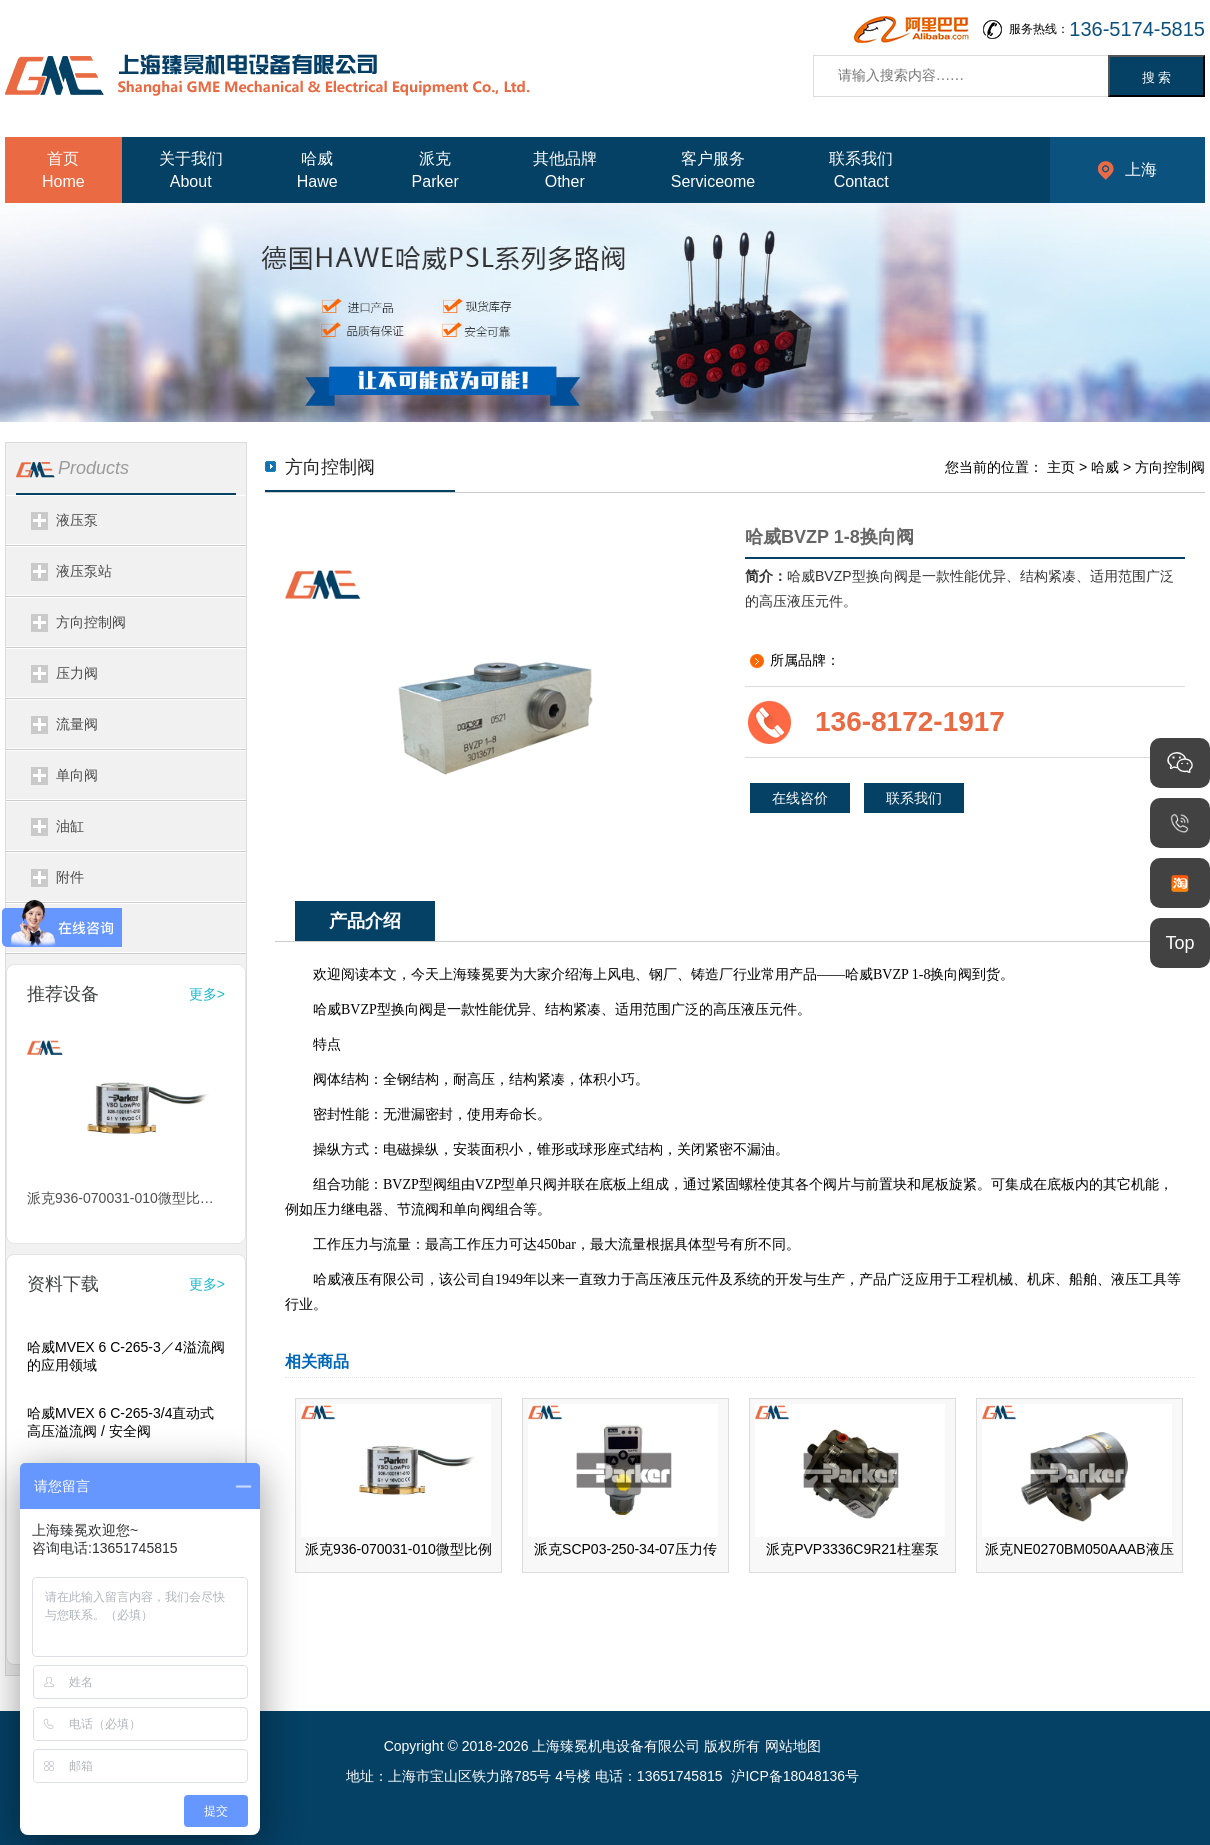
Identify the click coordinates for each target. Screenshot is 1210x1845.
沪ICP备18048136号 (795, 1776)
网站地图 (793, 1746)
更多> (207, 994)
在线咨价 (800, 798)
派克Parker (435, 170)
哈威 (1105, 467)
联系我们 (914, 798)
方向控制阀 (1170, 467)
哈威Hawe (317, 170)
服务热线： (1107, 29)
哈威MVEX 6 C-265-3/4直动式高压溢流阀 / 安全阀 (121, 1422)
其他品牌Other (565, 170)
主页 (1061, 467)
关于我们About (191, 170)
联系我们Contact (861, 170)
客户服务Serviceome (713, 170)
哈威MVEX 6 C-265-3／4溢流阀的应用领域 (126, 1356)
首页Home (63, 170)
